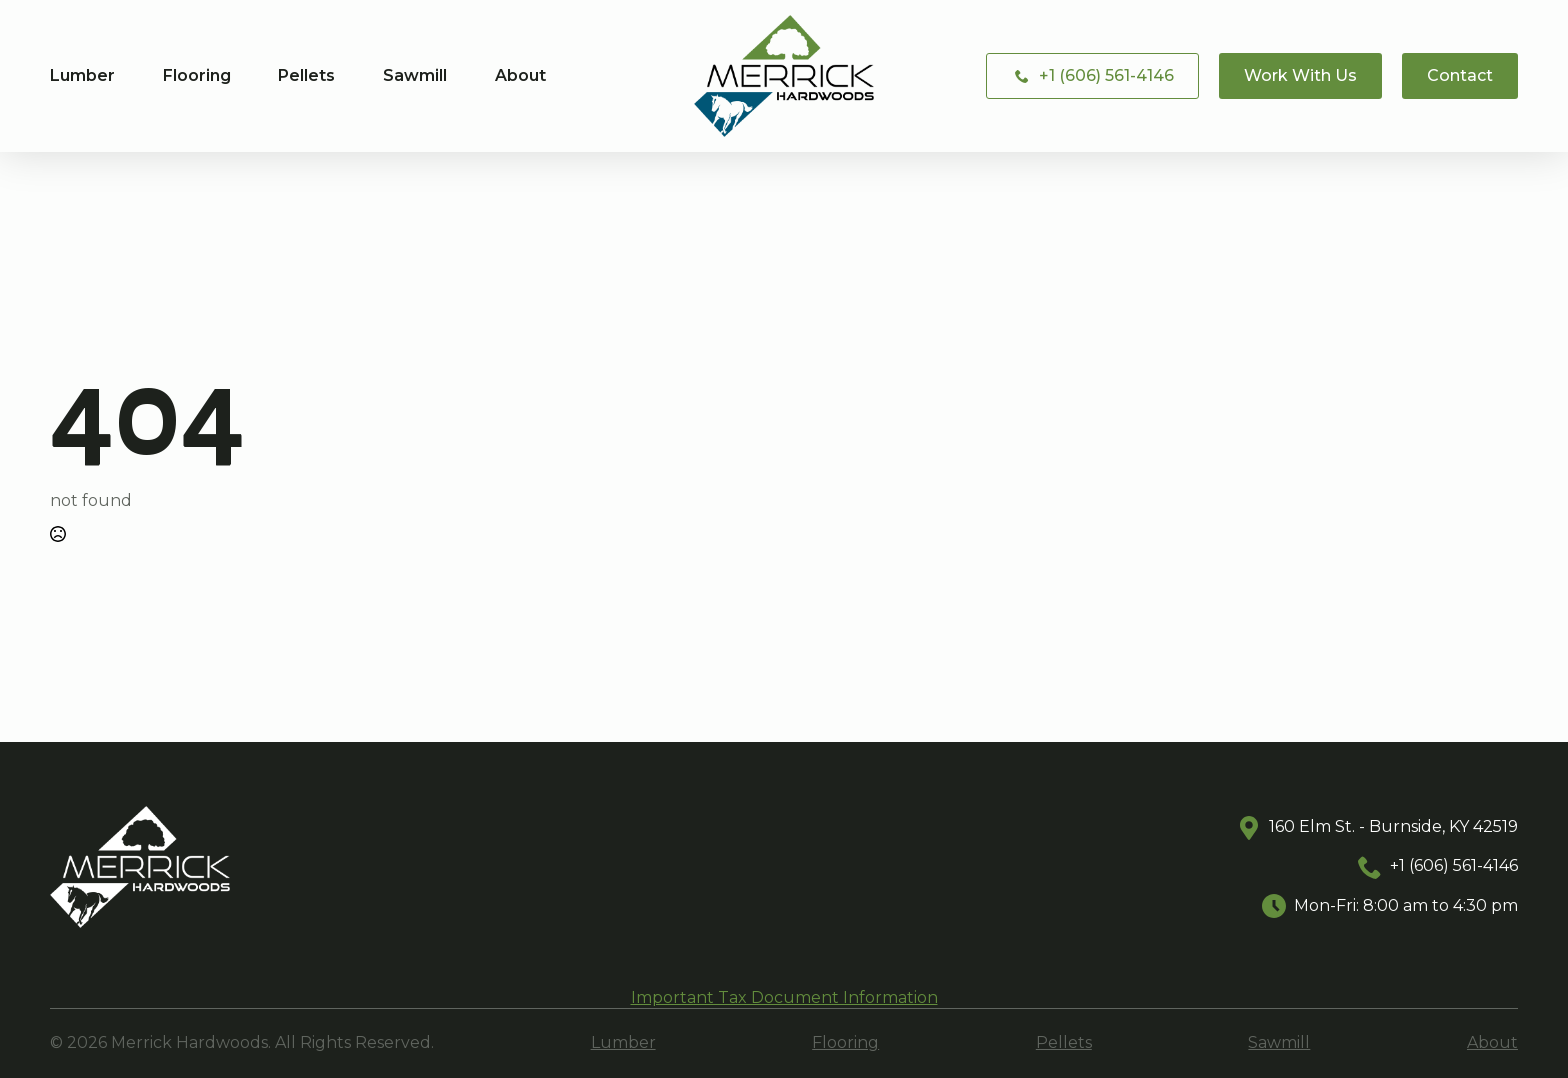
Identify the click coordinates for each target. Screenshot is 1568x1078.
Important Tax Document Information (784, 997)
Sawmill (415, 76)
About (520, 76)
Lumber (82, 76)
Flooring (197, 76)
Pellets (306, 76)
